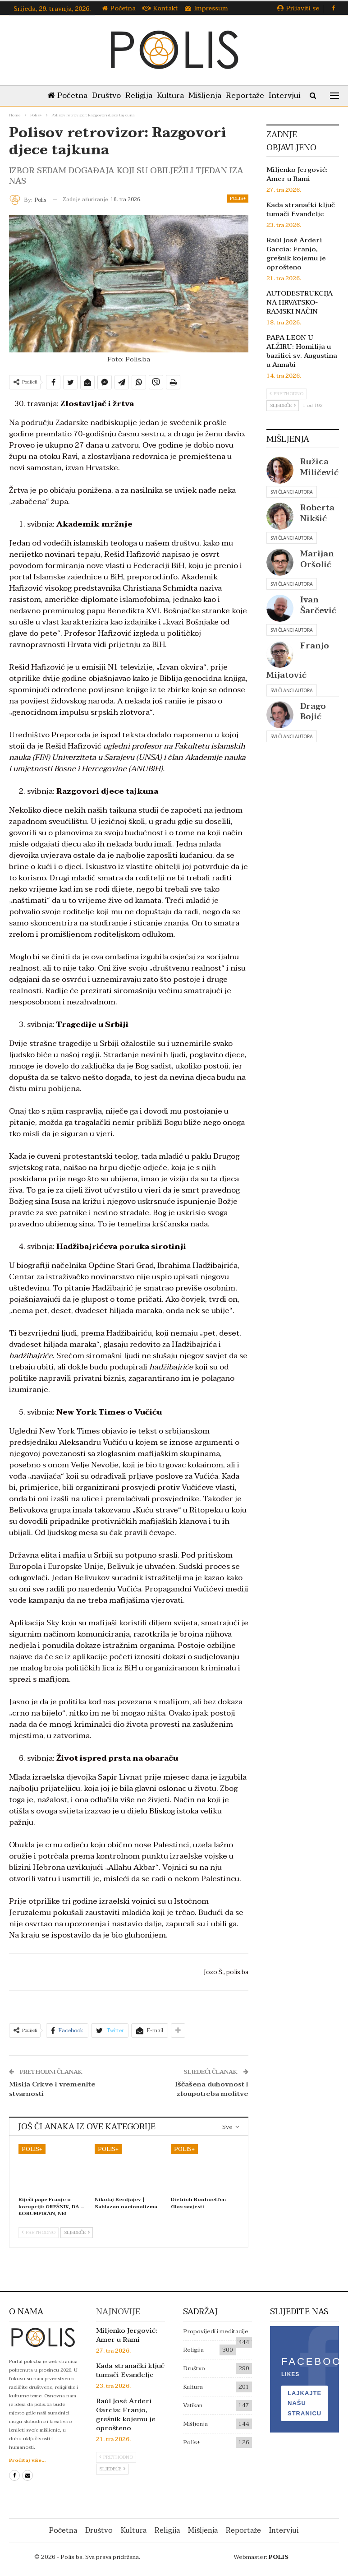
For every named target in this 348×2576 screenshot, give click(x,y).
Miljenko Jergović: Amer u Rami (297, 174)
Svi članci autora (291, 492)
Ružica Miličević (319, 467)
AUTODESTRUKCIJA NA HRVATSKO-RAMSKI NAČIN (299, 302)
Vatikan (192, 2405)
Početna (119, 8)
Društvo (122, 95)
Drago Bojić (313, 711)
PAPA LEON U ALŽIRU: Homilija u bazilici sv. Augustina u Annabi (301, 351)
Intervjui (284, 2530)
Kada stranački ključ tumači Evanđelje (300, 209)
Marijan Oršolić (317, 559)
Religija (156, 95)
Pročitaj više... (27, 2460)
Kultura (189, 95)
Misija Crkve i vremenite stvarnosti (52, 2089)
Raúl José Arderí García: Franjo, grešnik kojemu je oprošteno (296, 253)
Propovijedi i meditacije (215, 2331)
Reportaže (268, 95)
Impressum (206, 8)
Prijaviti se (298, 8)
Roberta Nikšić (317, 513)
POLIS (278, 2557)
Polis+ (238, 198)
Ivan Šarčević (318, 605)
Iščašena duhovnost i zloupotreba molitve (211, 2089)
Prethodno (38, 2232)
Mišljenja (226, 95)
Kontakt (160, 8)
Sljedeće (77, 2232)
